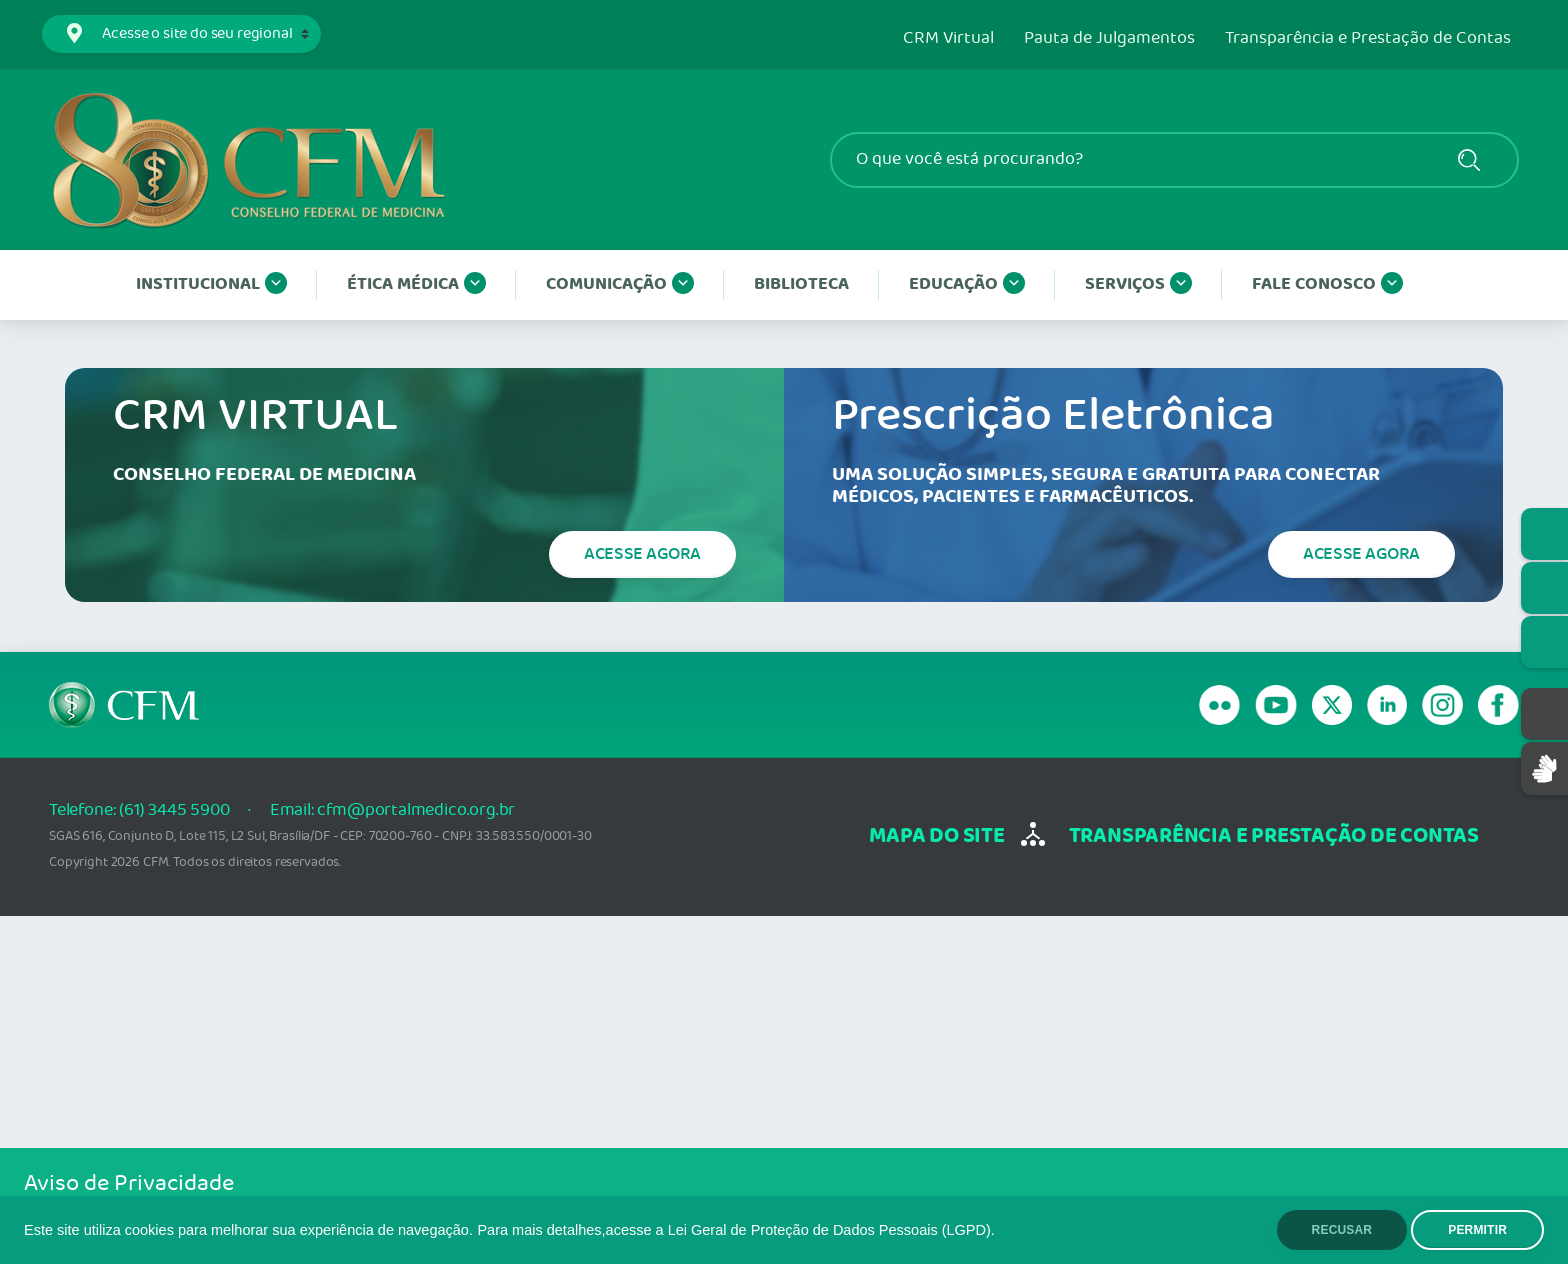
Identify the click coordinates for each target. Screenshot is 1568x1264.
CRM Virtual (948, 39)
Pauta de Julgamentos (1109, 39)
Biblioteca (801, 284)
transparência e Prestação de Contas (1274, 836)
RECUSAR (1342, 1230)
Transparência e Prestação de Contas (1368, 39)
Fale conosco (1327, 285)
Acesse (642, 554)
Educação (967, 285)
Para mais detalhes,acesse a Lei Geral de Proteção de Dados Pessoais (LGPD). (735, 1230)
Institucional (211, 285)
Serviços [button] (1138, 285)
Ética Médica (416, 285)
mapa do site (936, 836)
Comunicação (620, 285)
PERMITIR (1477, 1230)
